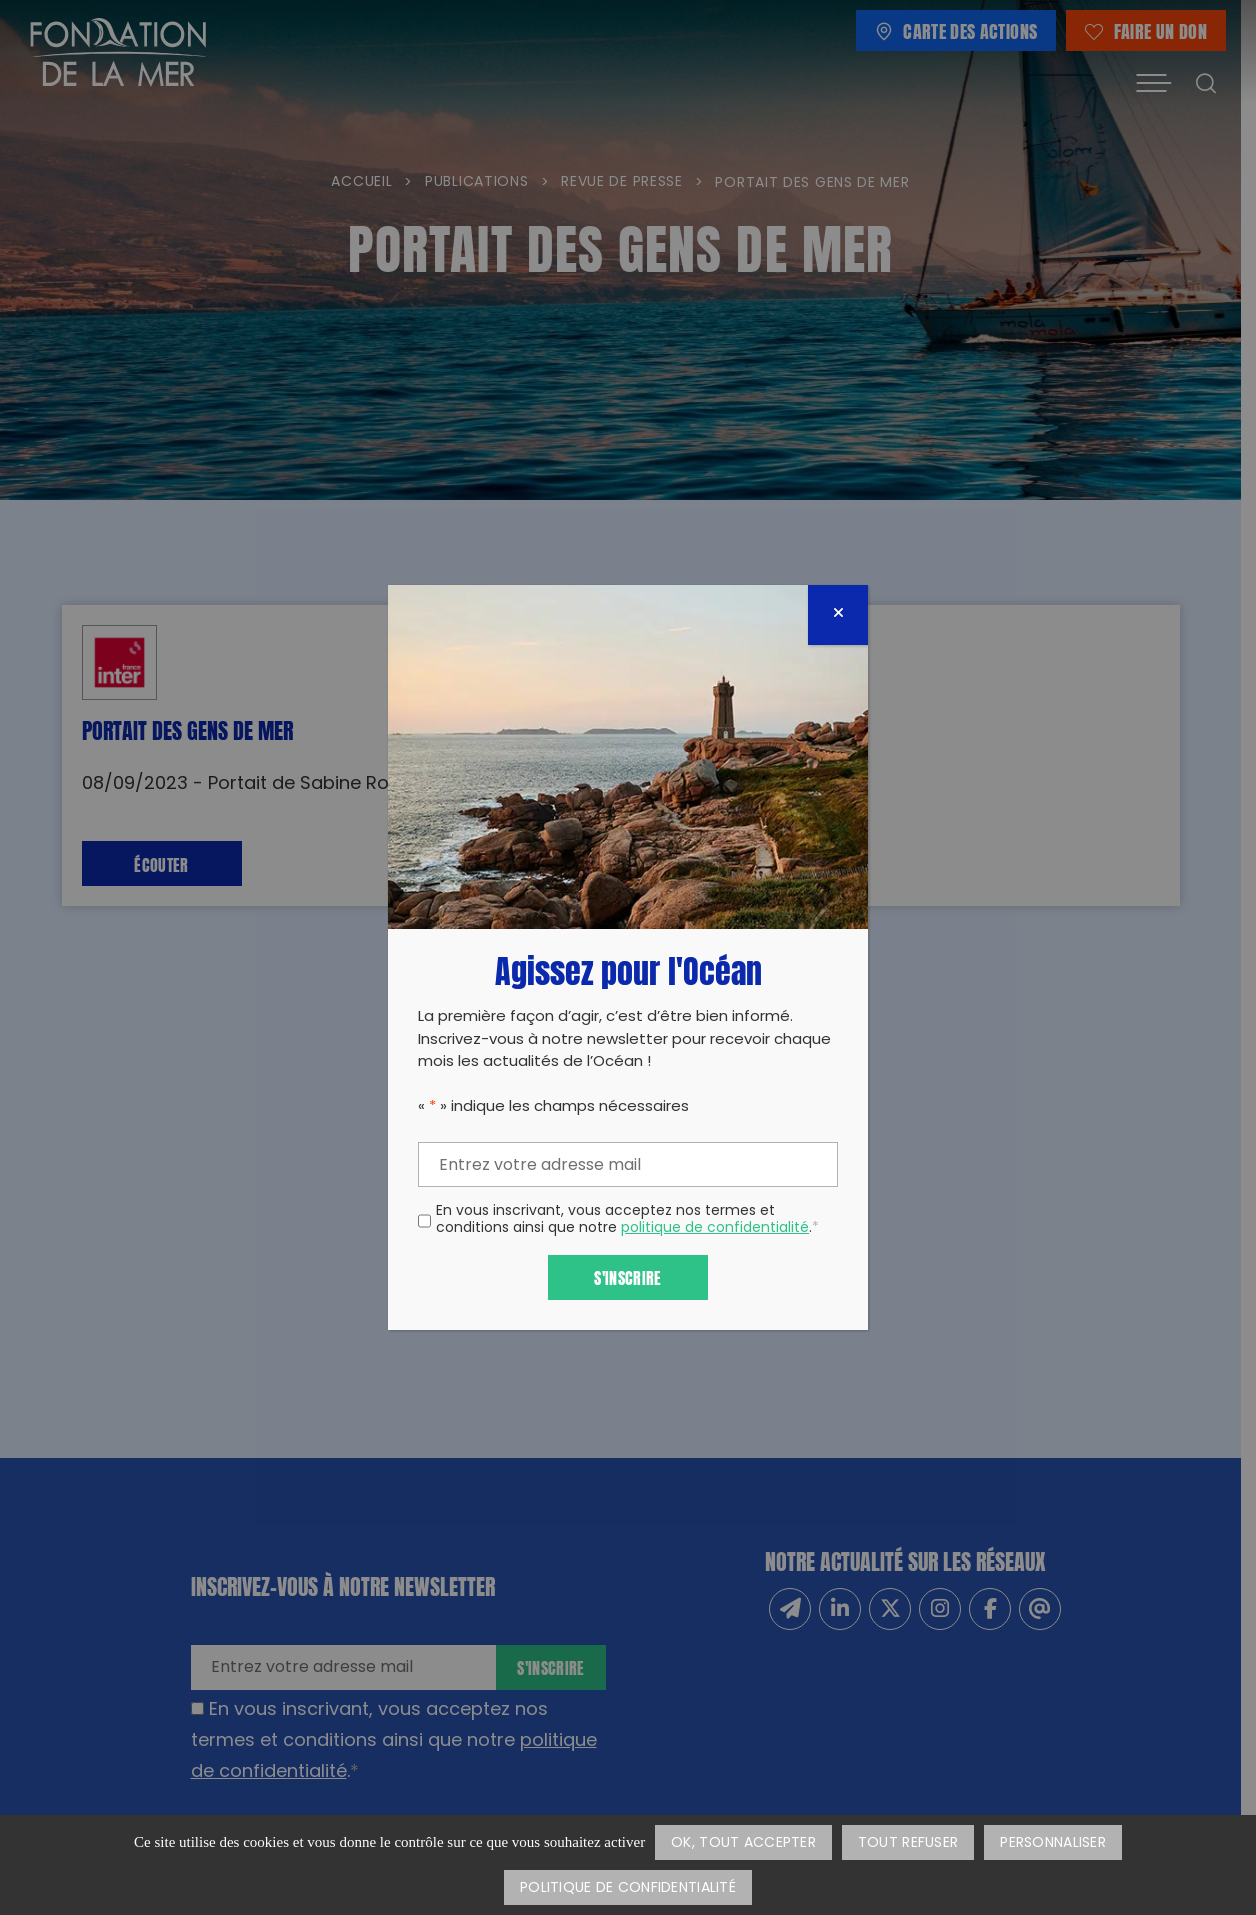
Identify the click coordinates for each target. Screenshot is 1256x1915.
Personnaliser (1053, 1843)
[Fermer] (838, 615)
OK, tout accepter (743, 1843)
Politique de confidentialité (628, 1888)
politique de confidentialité (715, 1228)
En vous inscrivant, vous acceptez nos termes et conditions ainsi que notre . (627, 1221)
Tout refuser (908, 1843)
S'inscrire (627, 1276)
